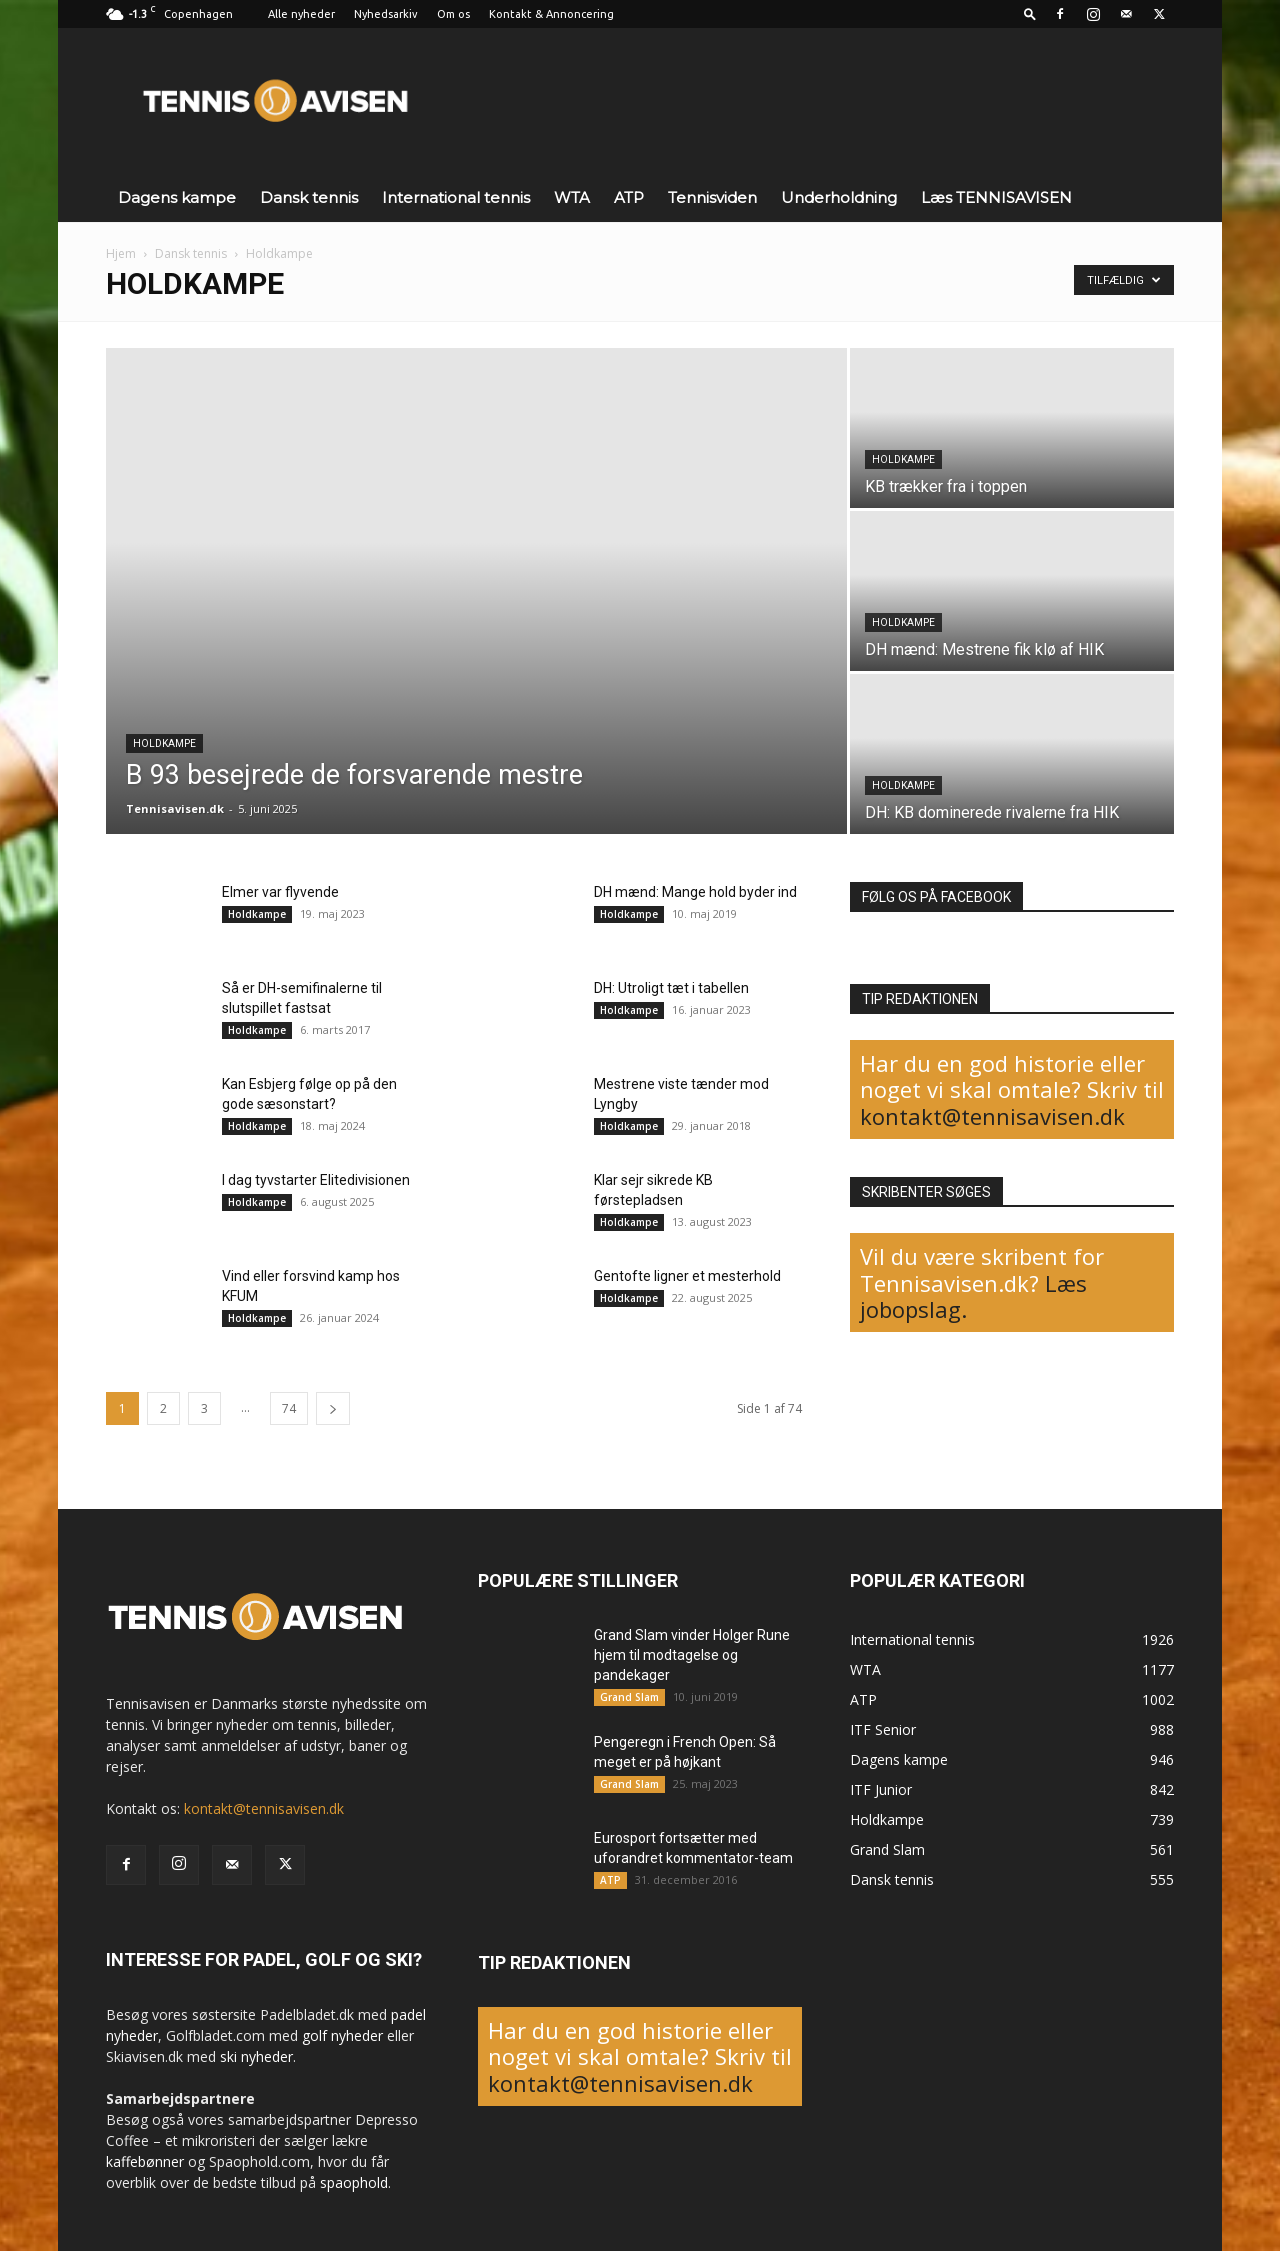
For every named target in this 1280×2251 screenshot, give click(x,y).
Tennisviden (712, 197)
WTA (572, 197)
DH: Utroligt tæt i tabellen (671, 988)
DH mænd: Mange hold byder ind (695, 892)
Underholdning (839, 197)
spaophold (354, 2182)
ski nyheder (256, 2056)
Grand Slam (629, 1697)
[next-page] (333, 1408)
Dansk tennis (309, 197)
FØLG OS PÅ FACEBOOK (936, 897)
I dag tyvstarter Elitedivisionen (316, 1180)
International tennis (456, 197)
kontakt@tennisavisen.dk (992, 1116)
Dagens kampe (177, 197)
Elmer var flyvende (280, 892)
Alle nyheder (301, 14)
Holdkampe (164, 743)
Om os (453, 14)
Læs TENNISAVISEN (996, 197)
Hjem (121, 253)
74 (289, 1408)
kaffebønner (145, 2161)
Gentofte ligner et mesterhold (687, 1276)
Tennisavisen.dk (175, 808)
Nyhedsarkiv (386, 14)
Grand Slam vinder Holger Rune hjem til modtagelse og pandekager (692, 1655)
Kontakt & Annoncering (551, 14)
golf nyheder (342, 2035)
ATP (629, 197)
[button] (1030, 13)
